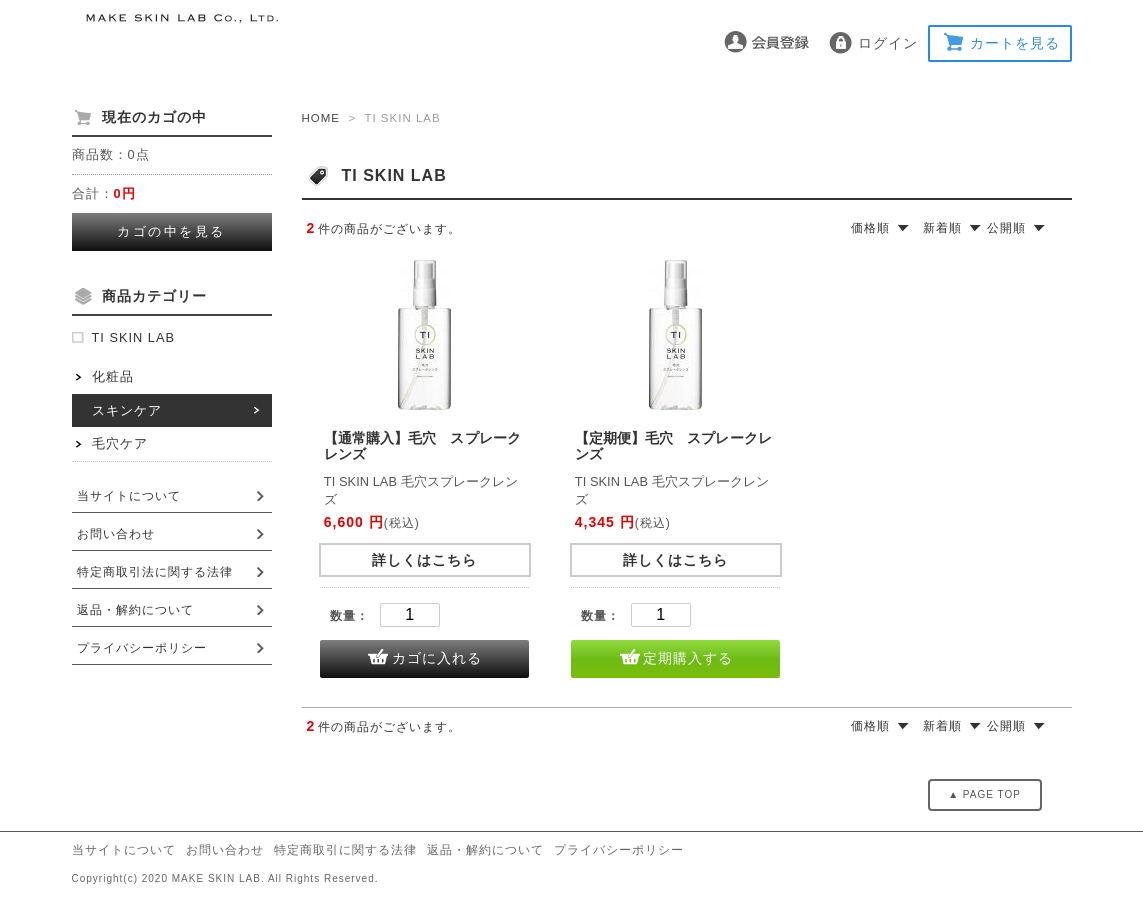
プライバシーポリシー (142, 648)
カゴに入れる (437, 658)
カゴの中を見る (171, 231)
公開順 (1006, 228)
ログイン (888, 43)
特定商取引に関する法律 (345, 850)
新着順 (942, 228)
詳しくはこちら (424, 560)
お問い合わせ (116, 534)
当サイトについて (129, 496)
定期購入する (688, 658)
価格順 (870, 228)
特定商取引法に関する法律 (155, 572)
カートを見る (1015, 43)
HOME (321, 118)
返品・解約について (135, 610)
